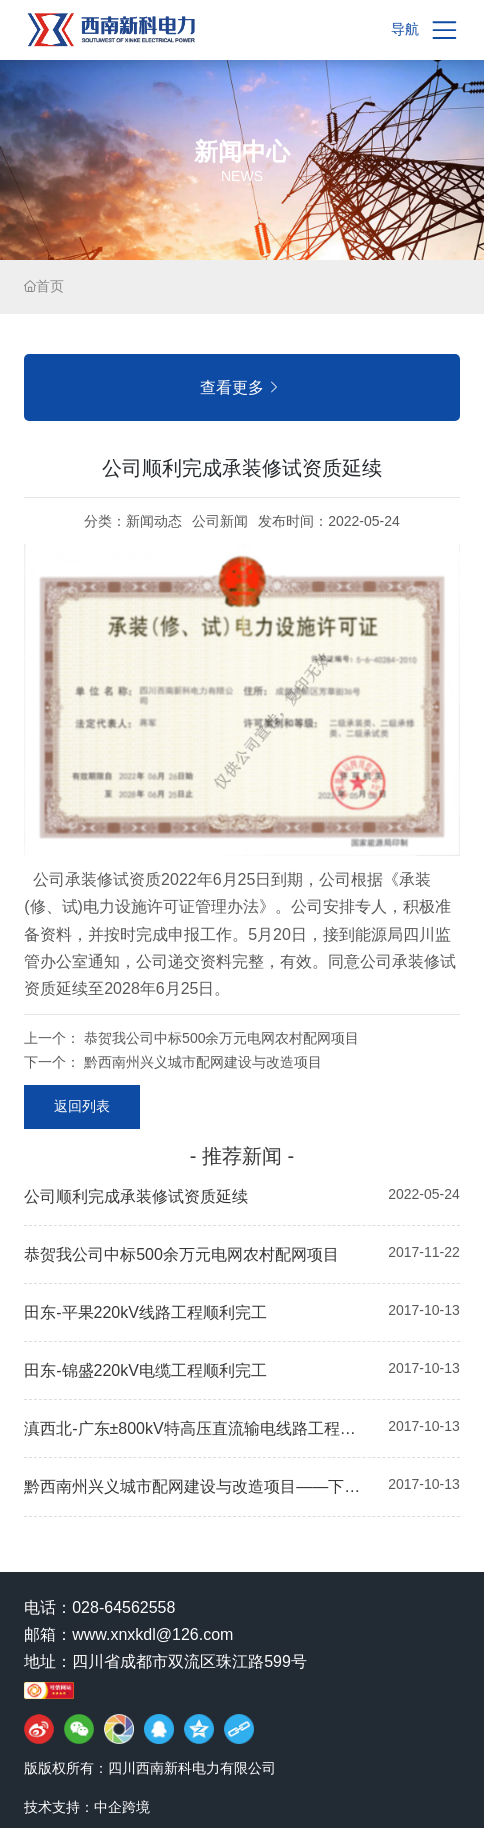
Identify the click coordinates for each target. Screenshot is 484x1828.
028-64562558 (123, 1607)
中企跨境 (122, 1807)
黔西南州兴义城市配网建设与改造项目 (203, 1062)
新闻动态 (154, 521)
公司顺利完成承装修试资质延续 (136, 1196)
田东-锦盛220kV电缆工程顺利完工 (145, 1370)
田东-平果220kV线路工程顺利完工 (145, 1312)
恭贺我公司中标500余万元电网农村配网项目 (221, 1038)
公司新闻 (220, 521)
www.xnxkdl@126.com (152, 1634)
